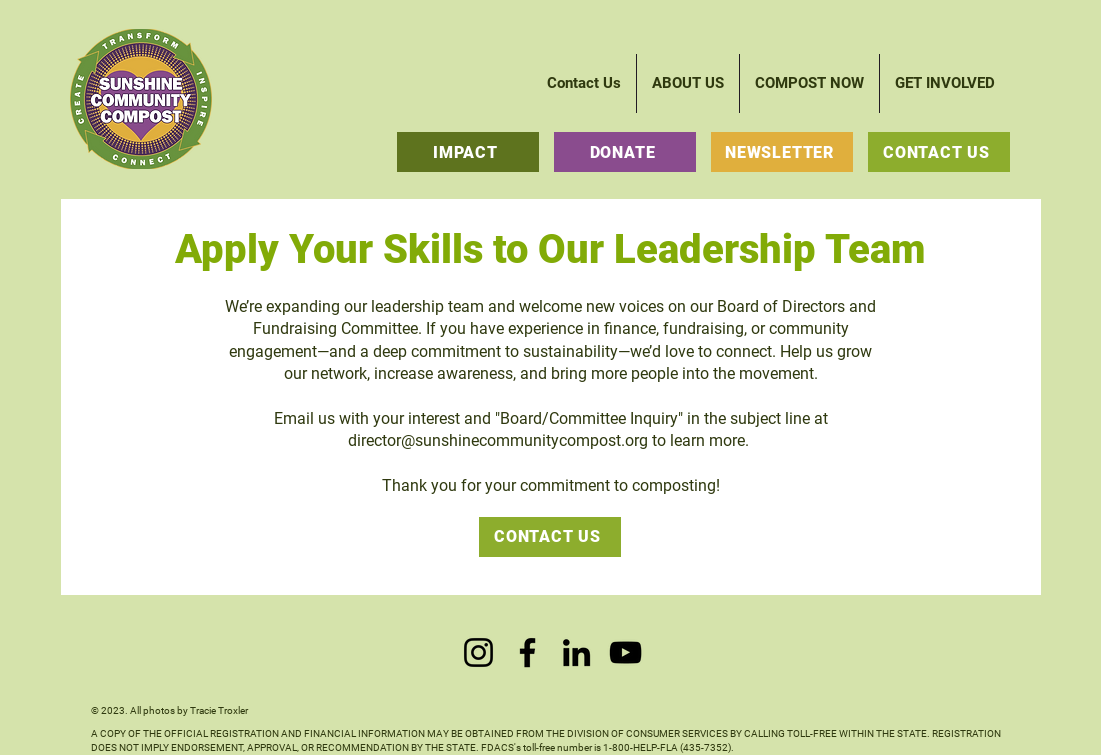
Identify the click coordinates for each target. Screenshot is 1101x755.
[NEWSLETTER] (782, 152)
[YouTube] (625, 652)
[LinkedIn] (576, 652)
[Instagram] (478, 652)
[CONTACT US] (939, 152)
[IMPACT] (468, 152)
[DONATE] (625, 152)
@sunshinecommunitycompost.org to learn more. (577, 440)
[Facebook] (527, 652)
